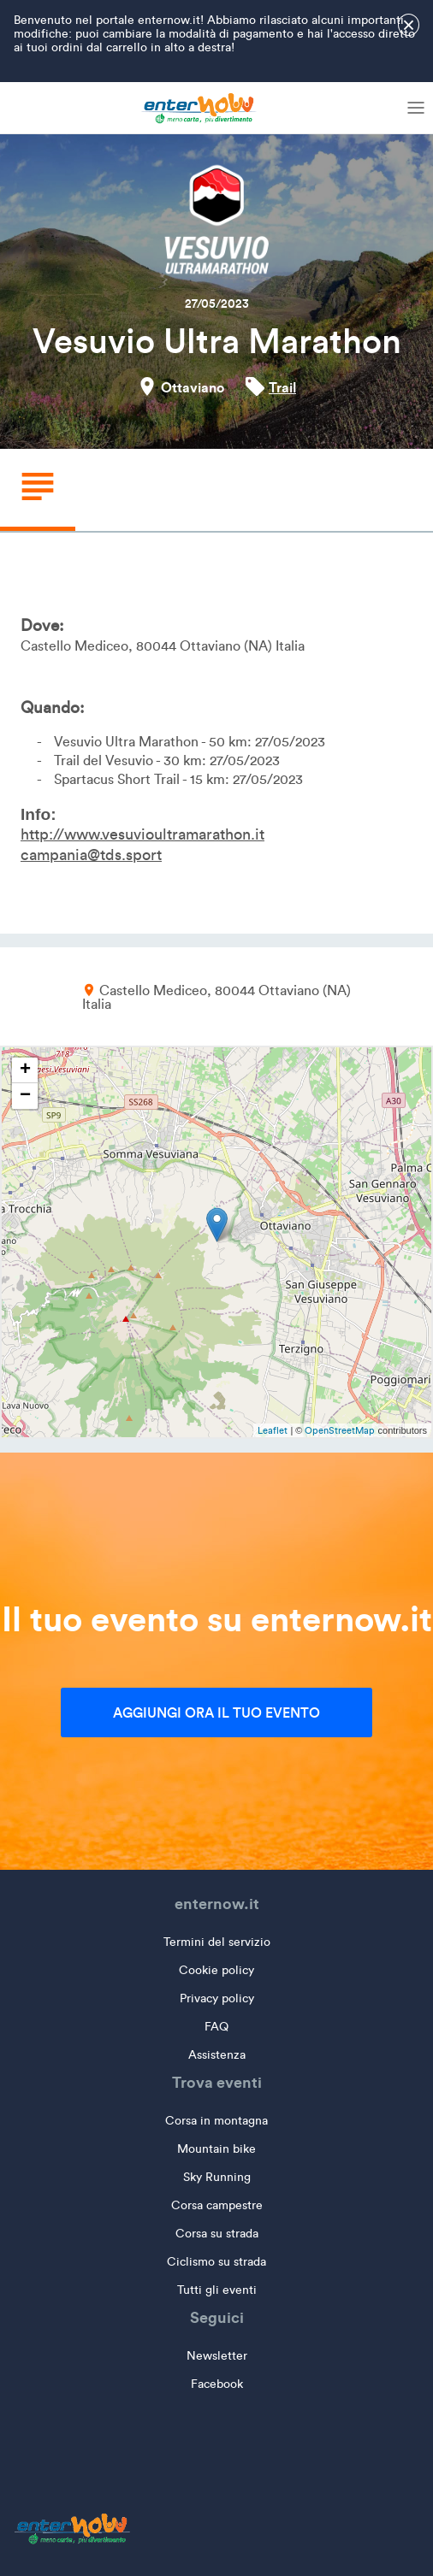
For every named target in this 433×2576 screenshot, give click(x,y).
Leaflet (273, 1430)
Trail (282, 387)
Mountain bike (216, 2149)
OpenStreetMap (340, 1430)
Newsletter (217, 2356)
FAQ (216, 2026)
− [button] (25, 1096)
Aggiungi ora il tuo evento (216, 1712)
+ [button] (25, 1070)
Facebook (217, 2384)
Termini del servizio (216, 1942)
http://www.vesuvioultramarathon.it (142, 834)
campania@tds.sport (91, 855)
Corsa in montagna (216, 2120)
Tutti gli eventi (217, 2290)
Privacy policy (217, 1998)
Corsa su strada (216, 2233)
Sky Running (217, 2177)
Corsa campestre (217, 2205)
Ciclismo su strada (216, 2262)
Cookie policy (216, 1970)
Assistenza (217, 2055)
